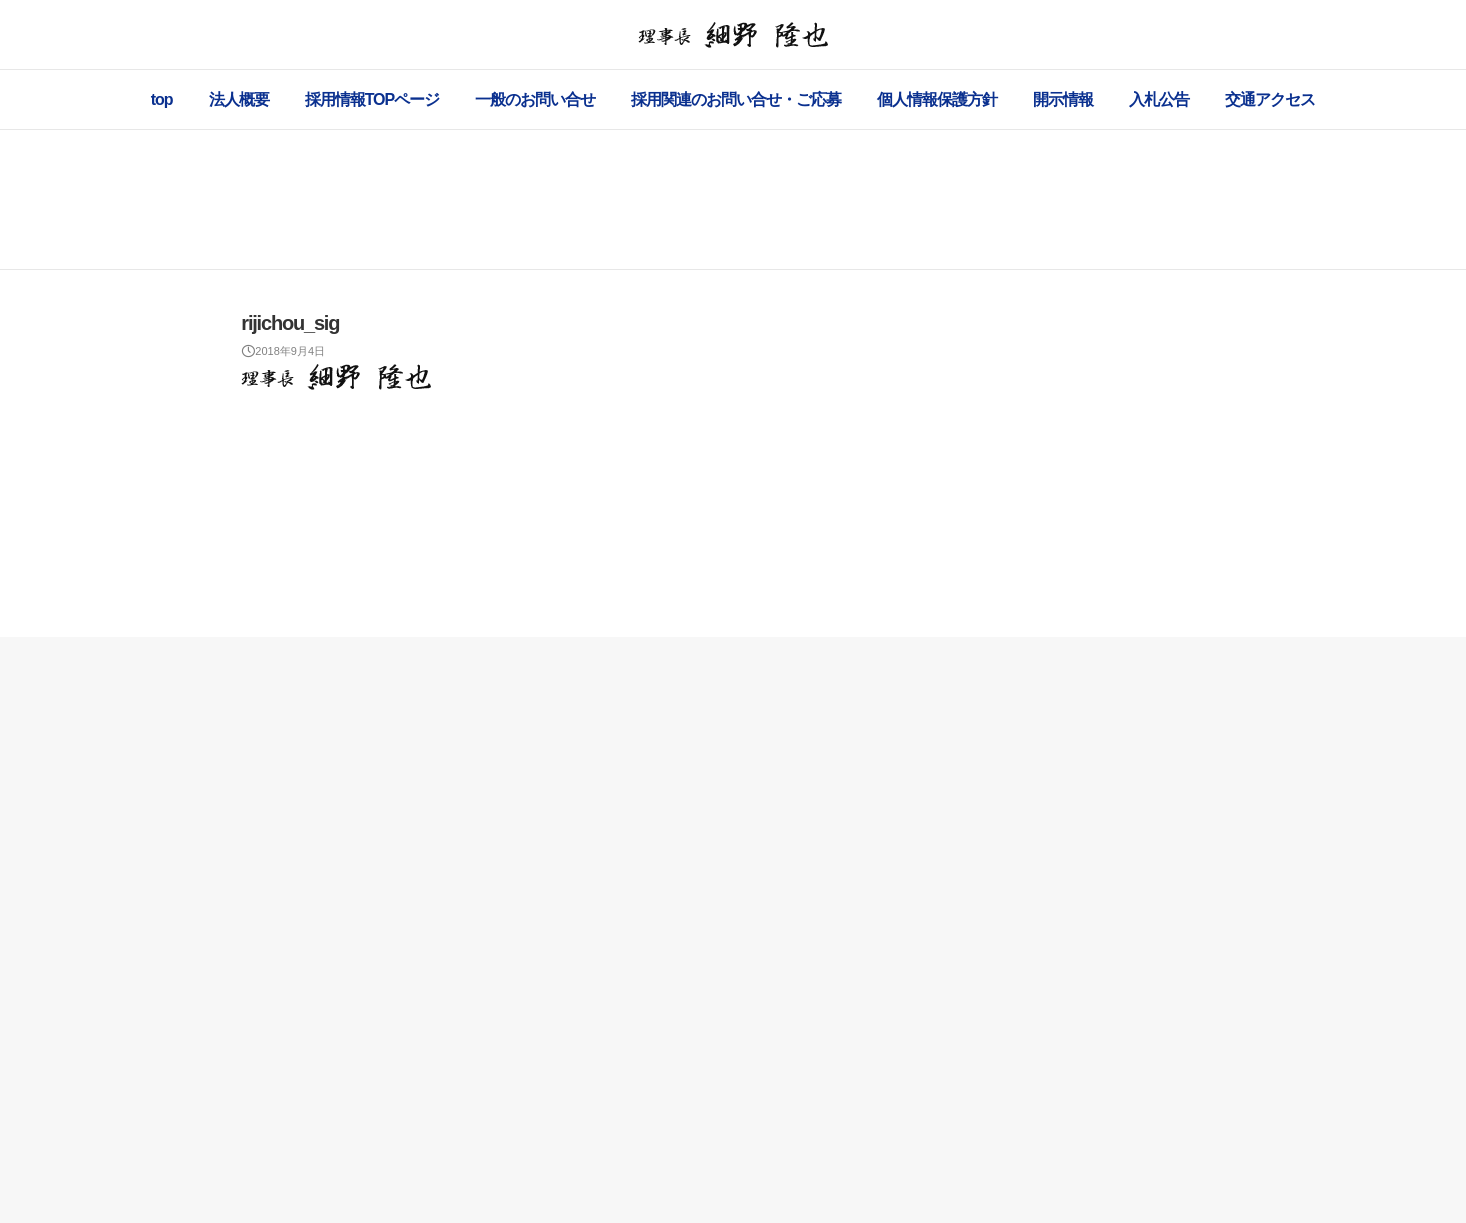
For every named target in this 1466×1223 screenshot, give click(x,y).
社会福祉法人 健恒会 (706, 1183)
